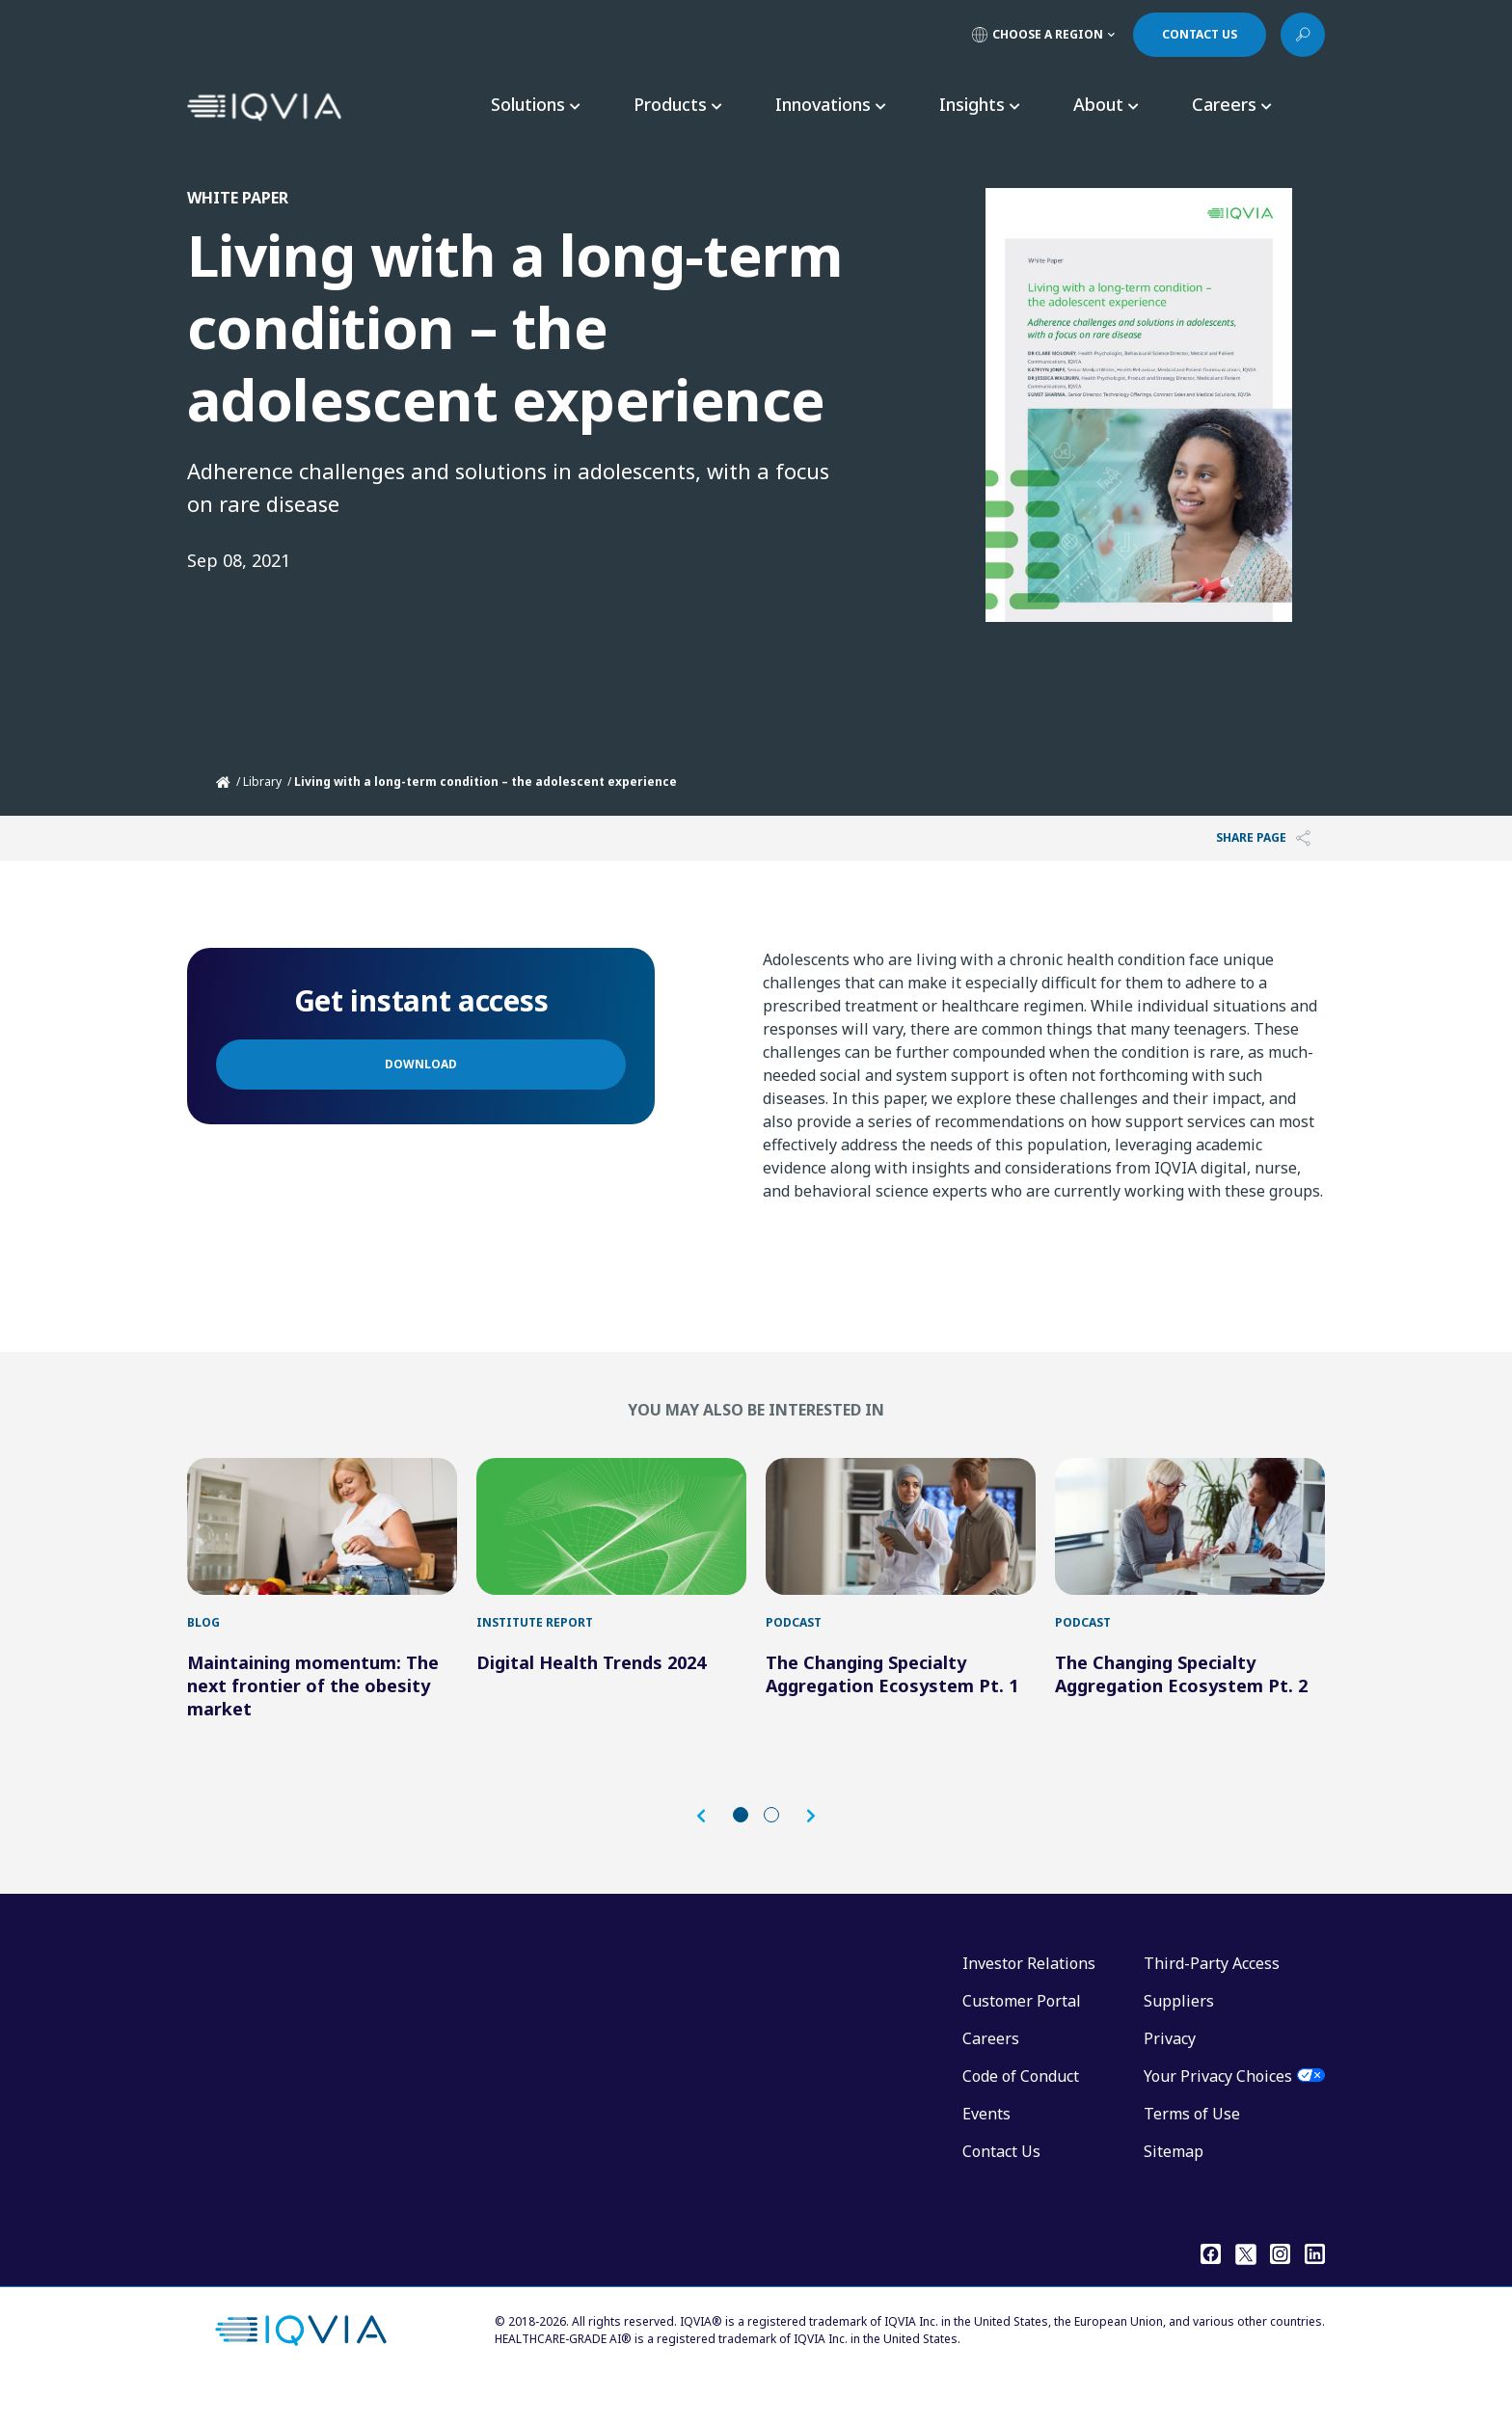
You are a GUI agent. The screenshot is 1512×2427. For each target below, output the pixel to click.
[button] (710, 1855)
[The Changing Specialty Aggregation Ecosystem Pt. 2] (1190, 1545)
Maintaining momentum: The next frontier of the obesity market (313, 1724)
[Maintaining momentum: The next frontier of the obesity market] (322, 1545)
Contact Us (1001, 2189)
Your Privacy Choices (1218, 2114)
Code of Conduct (1020, 2114)
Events (986, 2152)
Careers (990, 2077)
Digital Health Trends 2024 (591, 1700)
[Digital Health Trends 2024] (611, 1545)
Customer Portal (1021, 2039)
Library (262, 781)
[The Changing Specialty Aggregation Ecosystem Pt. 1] (901, 1545)
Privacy (1170, 2077)
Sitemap (1173, 2189)
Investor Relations (1028, 2001)
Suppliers (1179, 2039)
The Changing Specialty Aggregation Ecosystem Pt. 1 (892, 1712)
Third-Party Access (1212, 2001)
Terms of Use (1192, 2152)
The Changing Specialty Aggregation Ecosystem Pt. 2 (1181, 1712)
